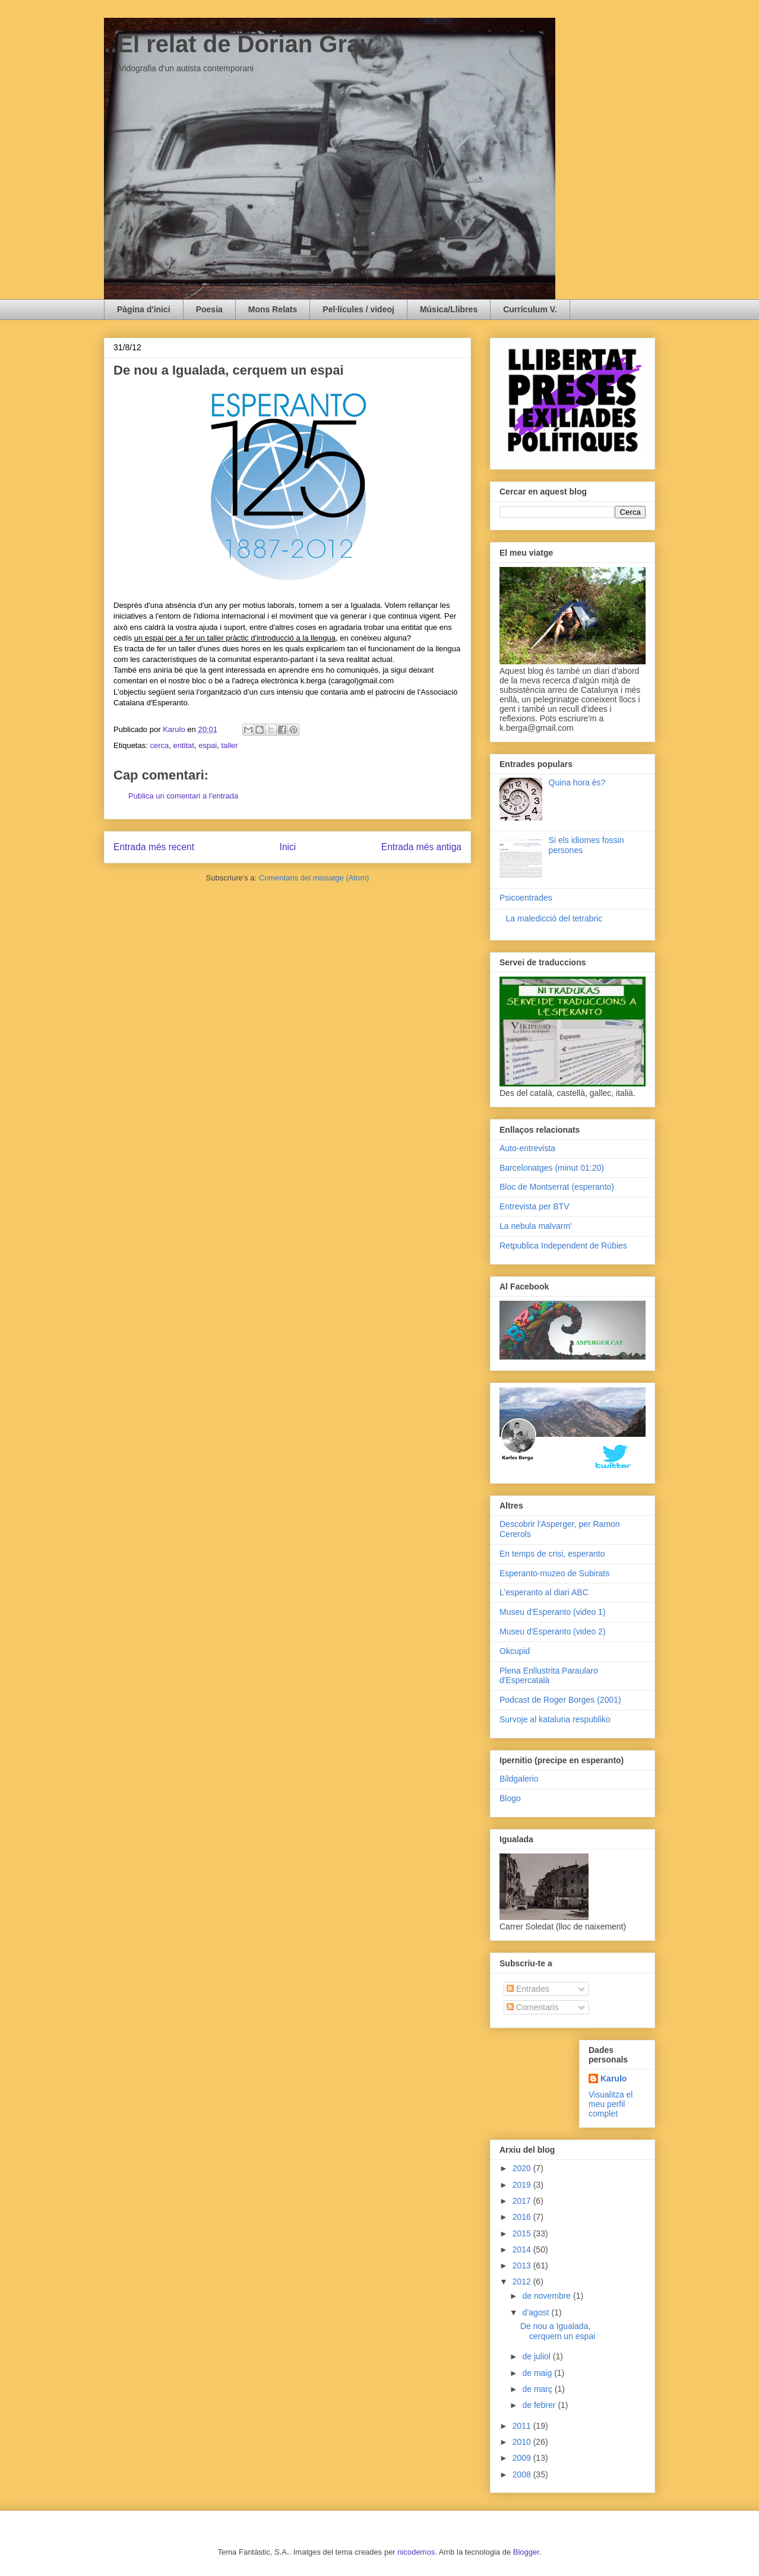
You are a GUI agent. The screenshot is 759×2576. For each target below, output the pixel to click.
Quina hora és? (577, 782)
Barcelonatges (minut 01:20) (551, 1168)
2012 (523, 2281)
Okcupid (514, 1651)
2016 (523, 2217)
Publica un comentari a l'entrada (183, 795)
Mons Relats (272, 309)
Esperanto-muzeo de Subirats (554, 1573)
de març (538, 2389)
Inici (288, 847)
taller (229, 745)
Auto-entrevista (527, 1148)
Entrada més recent (153, 847)
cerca (159, 745)
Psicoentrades (525, 897)
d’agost (536, 2312)
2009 (523, 2458)
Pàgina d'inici (143, 309)
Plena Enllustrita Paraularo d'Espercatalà (548, 1675)
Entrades (528, 1989)
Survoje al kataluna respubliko (555, 1719)
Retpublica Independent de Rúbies (563, 1245)
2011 (523, 2426)
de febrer (540, 2405)
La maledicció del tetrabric (554, 918)
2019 (523, 2185)
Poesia (209, 309)
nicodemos (416, 2552)
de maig (538, 2373)
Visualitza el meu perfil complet (610, 2104)
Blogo (510, 1798)
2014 (523, 2249)
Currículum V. (530, 309)
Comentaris (532, 2007)
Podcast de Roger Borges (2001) (560, 1699)
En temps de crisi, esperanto (552, 1553)
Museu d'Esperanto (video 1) (552, 1612)
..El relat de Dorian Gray (239, 44)
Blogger (526, 2552)
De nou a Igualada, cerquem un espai (557, 2331)
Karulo (613, 2078)
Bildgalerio (518, 1778)
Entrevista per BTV (534, 1206)
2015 (523, 2233)
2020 (523, 2168)
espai (207, 745)
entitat (183, 745)
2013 (523, 2265)
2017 (523, 2201)
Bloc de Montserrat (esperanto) (556, 1187)
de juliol (537, 2356)
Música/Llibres (448, 309)
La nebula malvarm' (535, 1226)
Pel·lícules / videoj (358, 309)
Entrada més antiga (421, 847)
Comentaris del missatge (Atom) (314, 877)
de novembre (547, 2296)
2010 (523, 2442)
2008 (523, 2474)
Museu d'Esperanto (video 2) (552, 1631)
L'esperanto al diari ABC (544, 1592)
